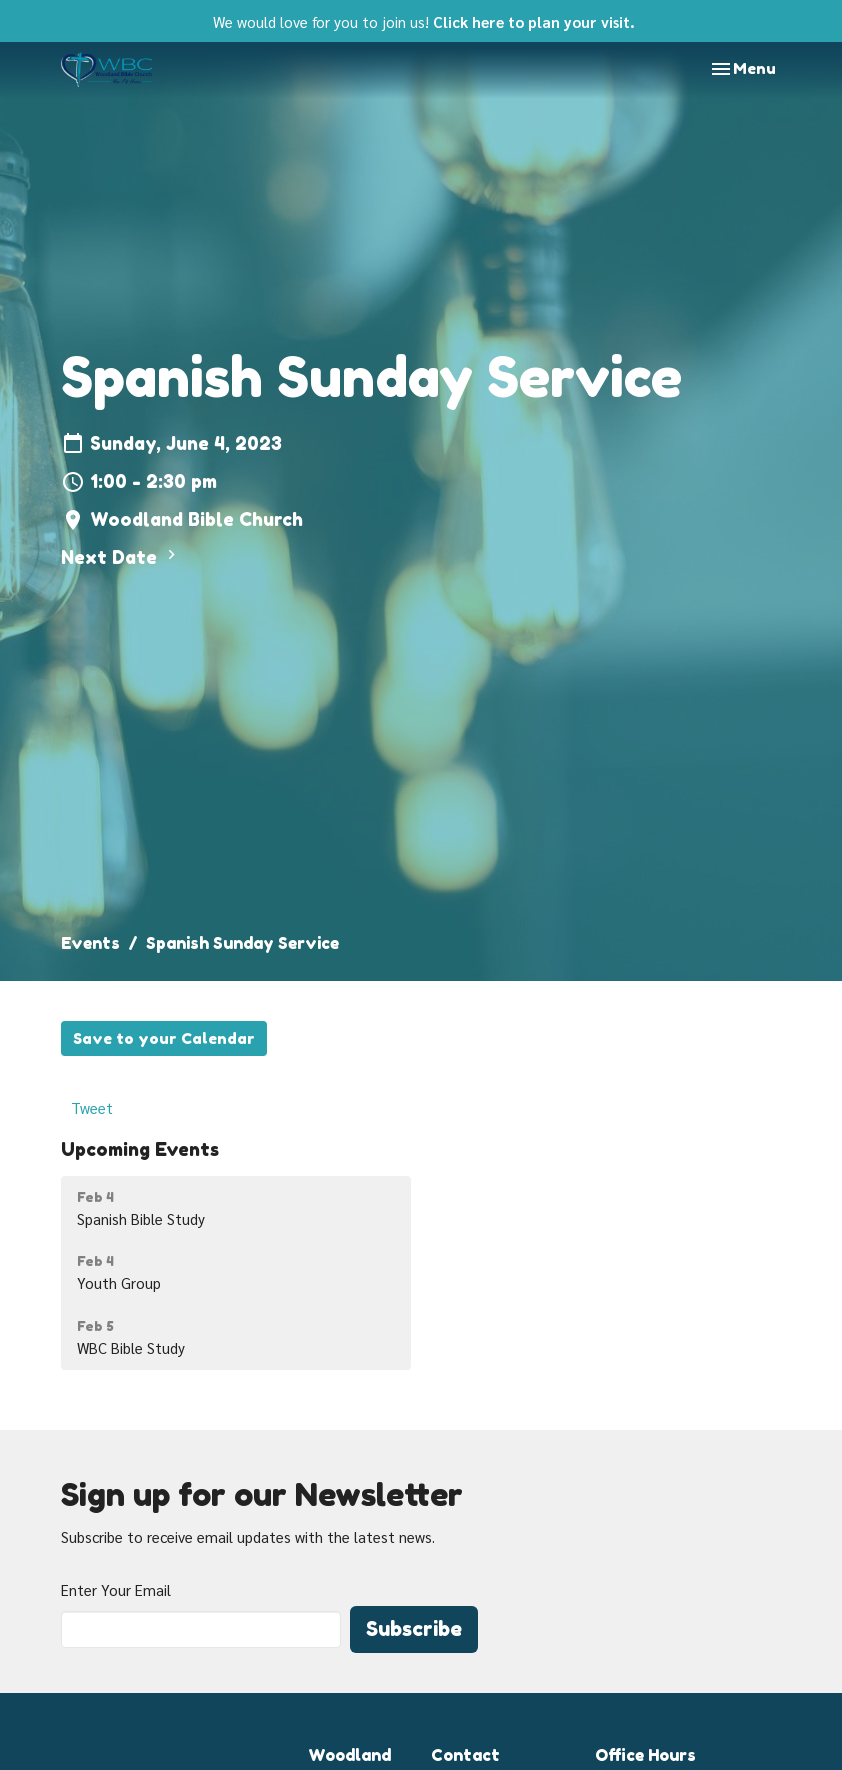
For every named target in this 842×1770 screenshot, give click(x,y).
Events (90, 943)
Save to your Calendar (164, 1038)
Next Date (121, 556)
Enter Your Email (116, 1589)
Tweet (92, 1107)
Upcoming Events (140, 1149)
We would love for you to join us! (424, 21)
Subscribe (414, 1629)
